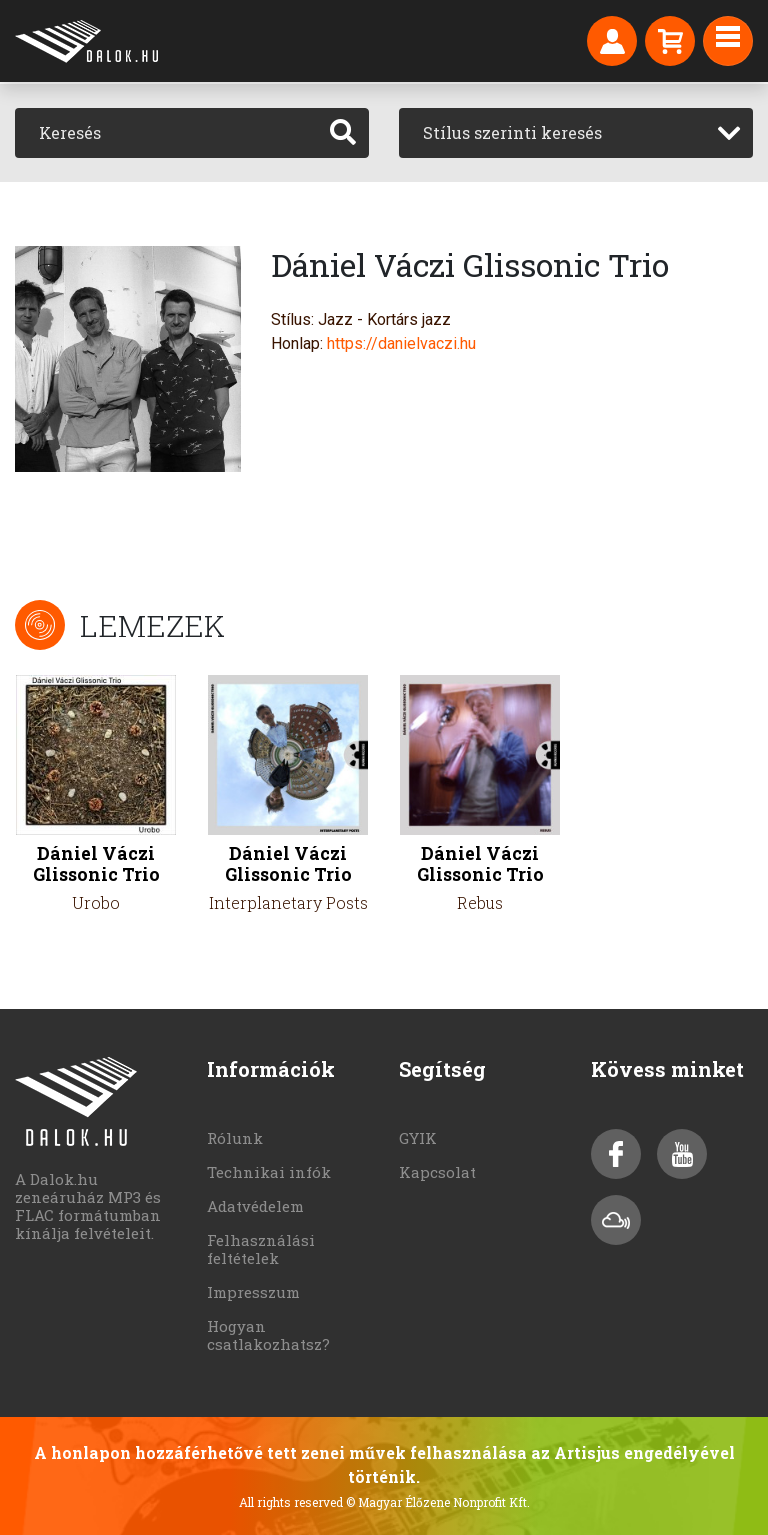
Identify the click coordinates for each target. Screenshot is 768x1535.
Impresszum (253, 1292)
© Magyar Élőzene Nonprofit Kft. (438, 1502)
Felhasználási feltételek (261, 1249)
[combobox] (576, 133)
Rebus (480, 902)
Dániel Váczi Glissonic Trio (96, 864)
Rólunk (235, 1138)
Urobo (96, 902)
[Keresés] (166, 133)
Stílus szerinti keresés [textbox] (512, 132)
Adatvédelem (255, 1206)
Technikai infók (269, 1172)
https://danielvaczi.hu (401, 343)
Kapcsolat (437, 1172)
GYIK (418, 1138)
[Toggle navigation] (728, 41)
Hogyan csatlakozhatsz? (268, 1335)
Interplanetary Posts (288, 902)
